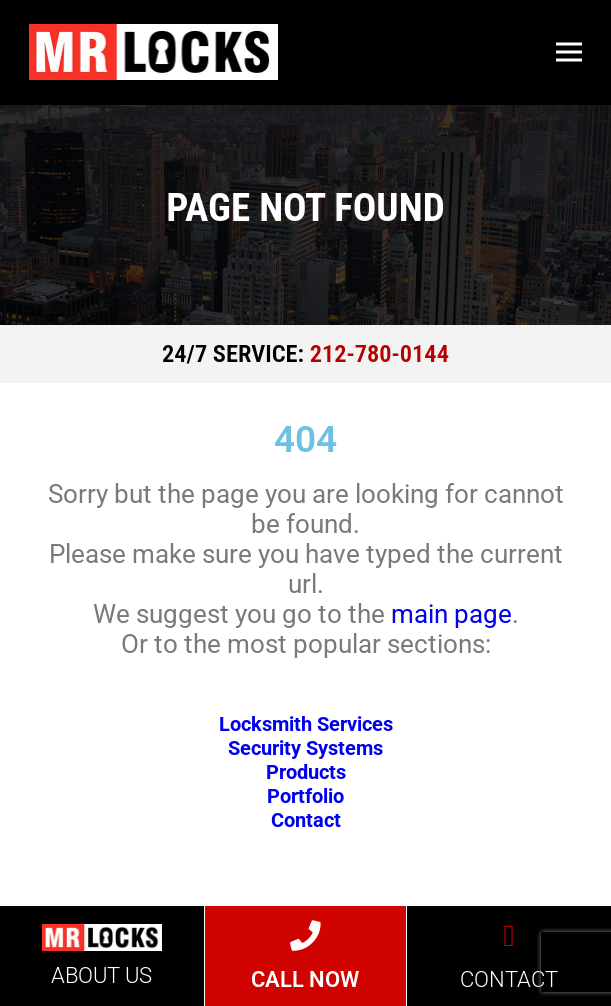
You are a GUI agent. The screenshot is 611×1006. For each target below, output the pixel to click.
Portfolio (305, 796)
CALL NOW (305, 979)
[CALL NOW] (305, 936)
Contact (306, 820)
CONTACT (509, 979)
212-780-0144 (379, 353)
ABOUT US (101, 975)
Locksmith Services (306, 724)
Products (306, 772)
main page (451, 614)
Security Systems (305, 748)
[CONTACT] (509, 936)
